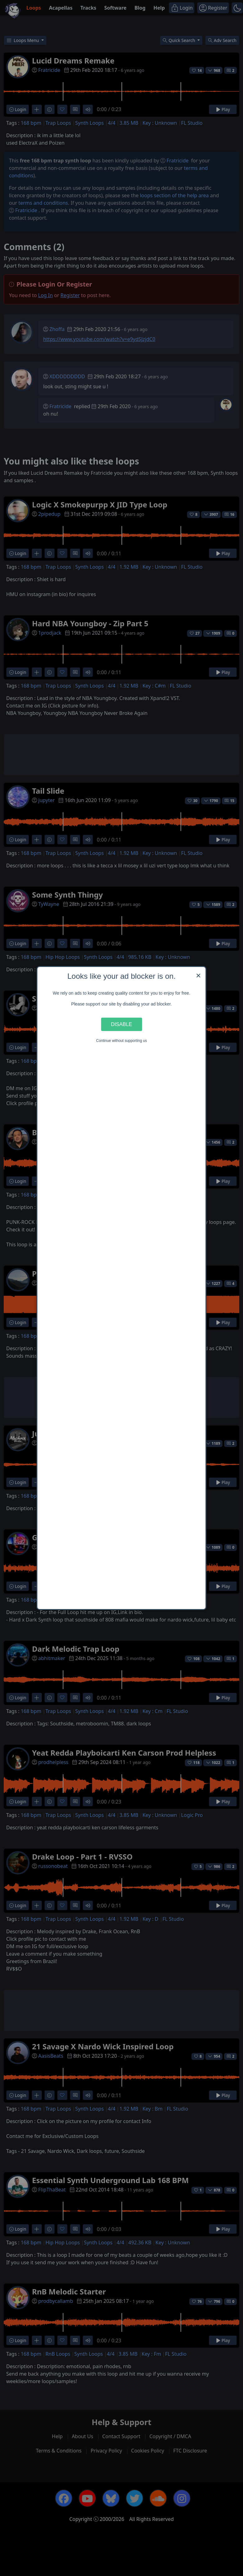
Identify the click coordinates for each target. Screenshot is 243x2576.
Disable (121, 1024)
